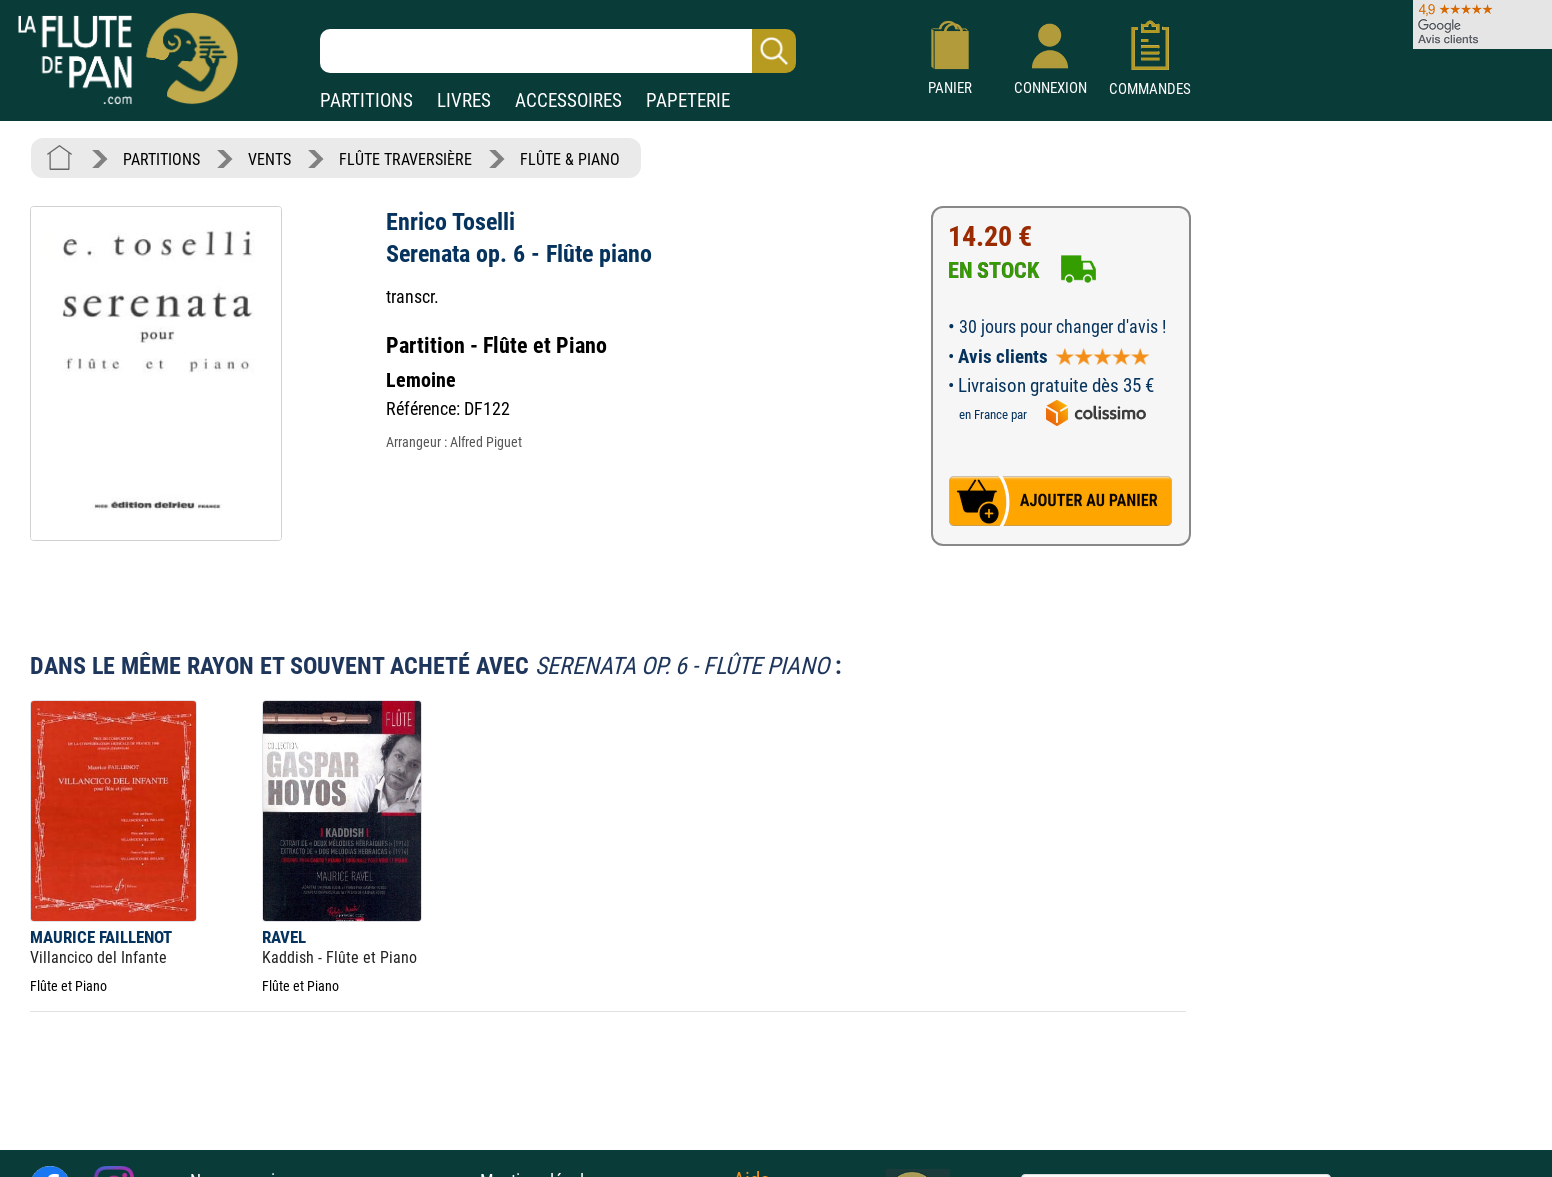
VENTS (269, 159)
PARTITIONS (366, 100)
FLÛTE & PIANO (570, 159)
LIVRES (464, 100)
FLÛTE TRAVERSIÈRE (405, 159)
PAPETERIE (688, 100)
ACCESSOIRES (568, 100)
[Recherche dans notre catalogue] (558, 51)
